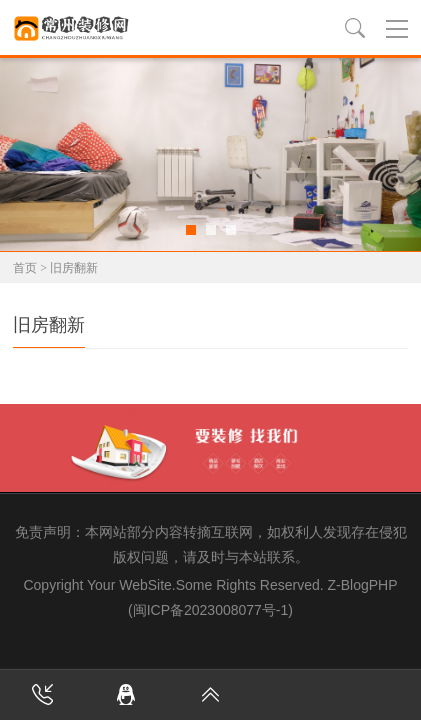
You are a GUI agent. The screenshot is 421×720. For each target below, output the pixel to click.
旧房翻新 (74, 268)
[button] (191, 230)
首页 (25, 268)
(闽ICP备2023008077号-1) (210, 610)
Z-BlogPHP (362, 585)
